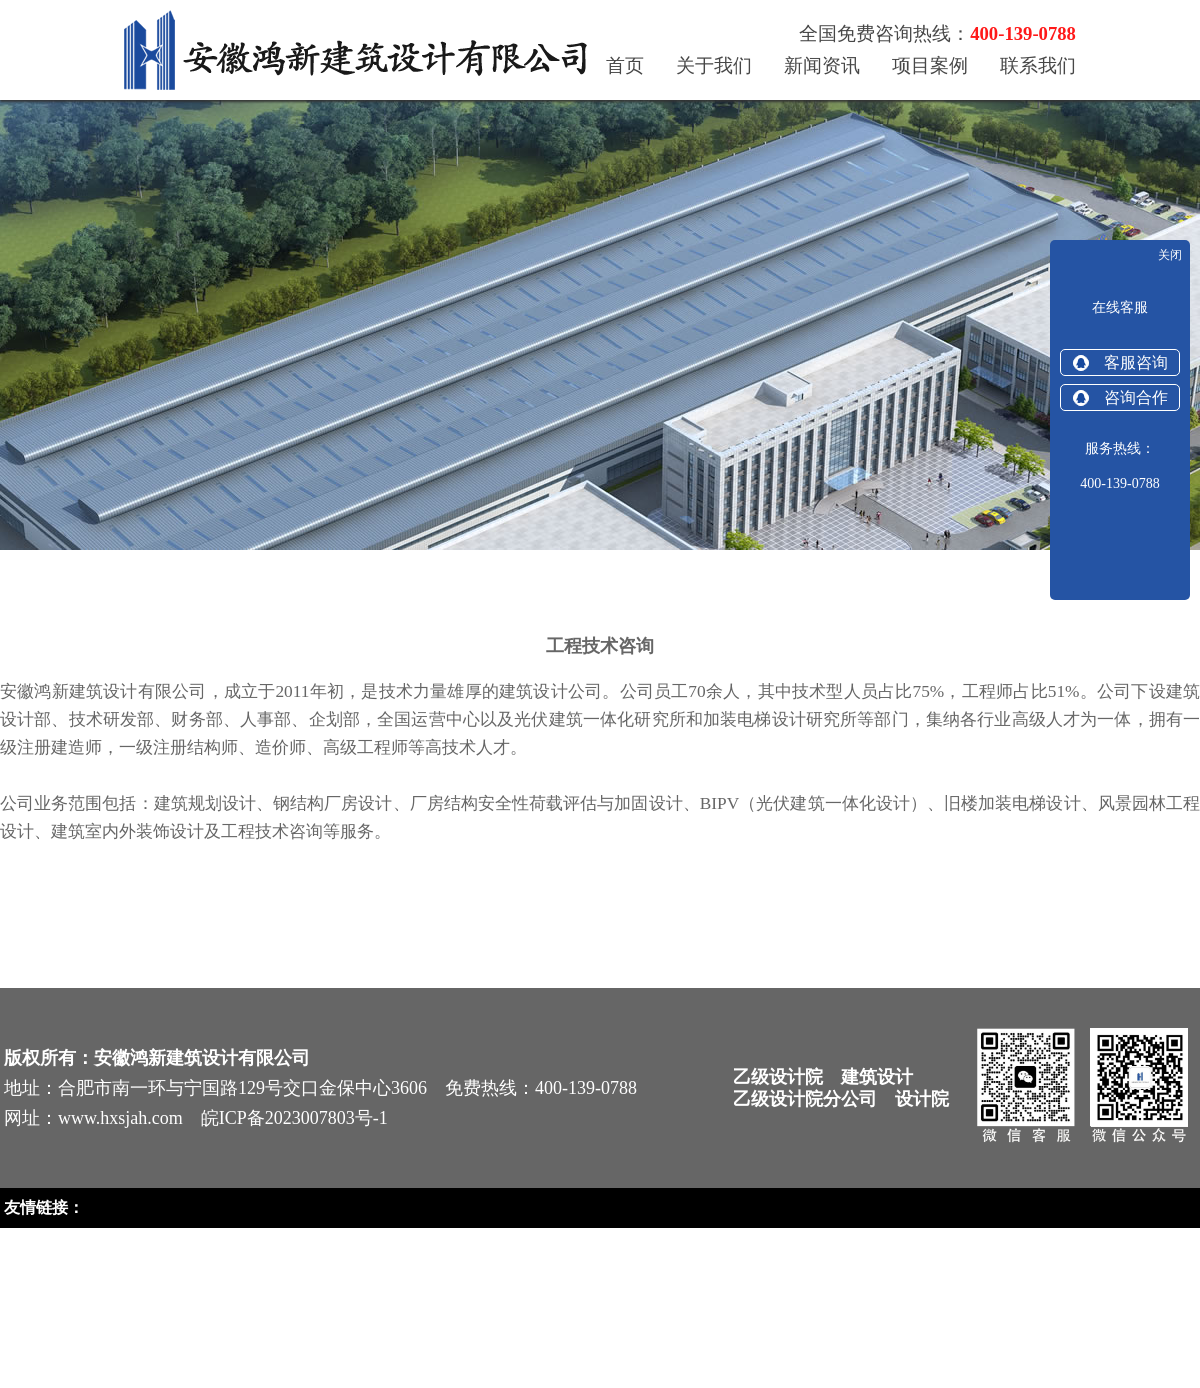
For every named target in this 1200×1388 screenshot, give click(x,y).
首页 (625, 65)
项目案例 (930, 65)
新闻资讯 (822, 65)
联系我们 (1038, 65)
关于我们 (714, 65)
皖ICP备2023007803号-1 (294, 1118)
